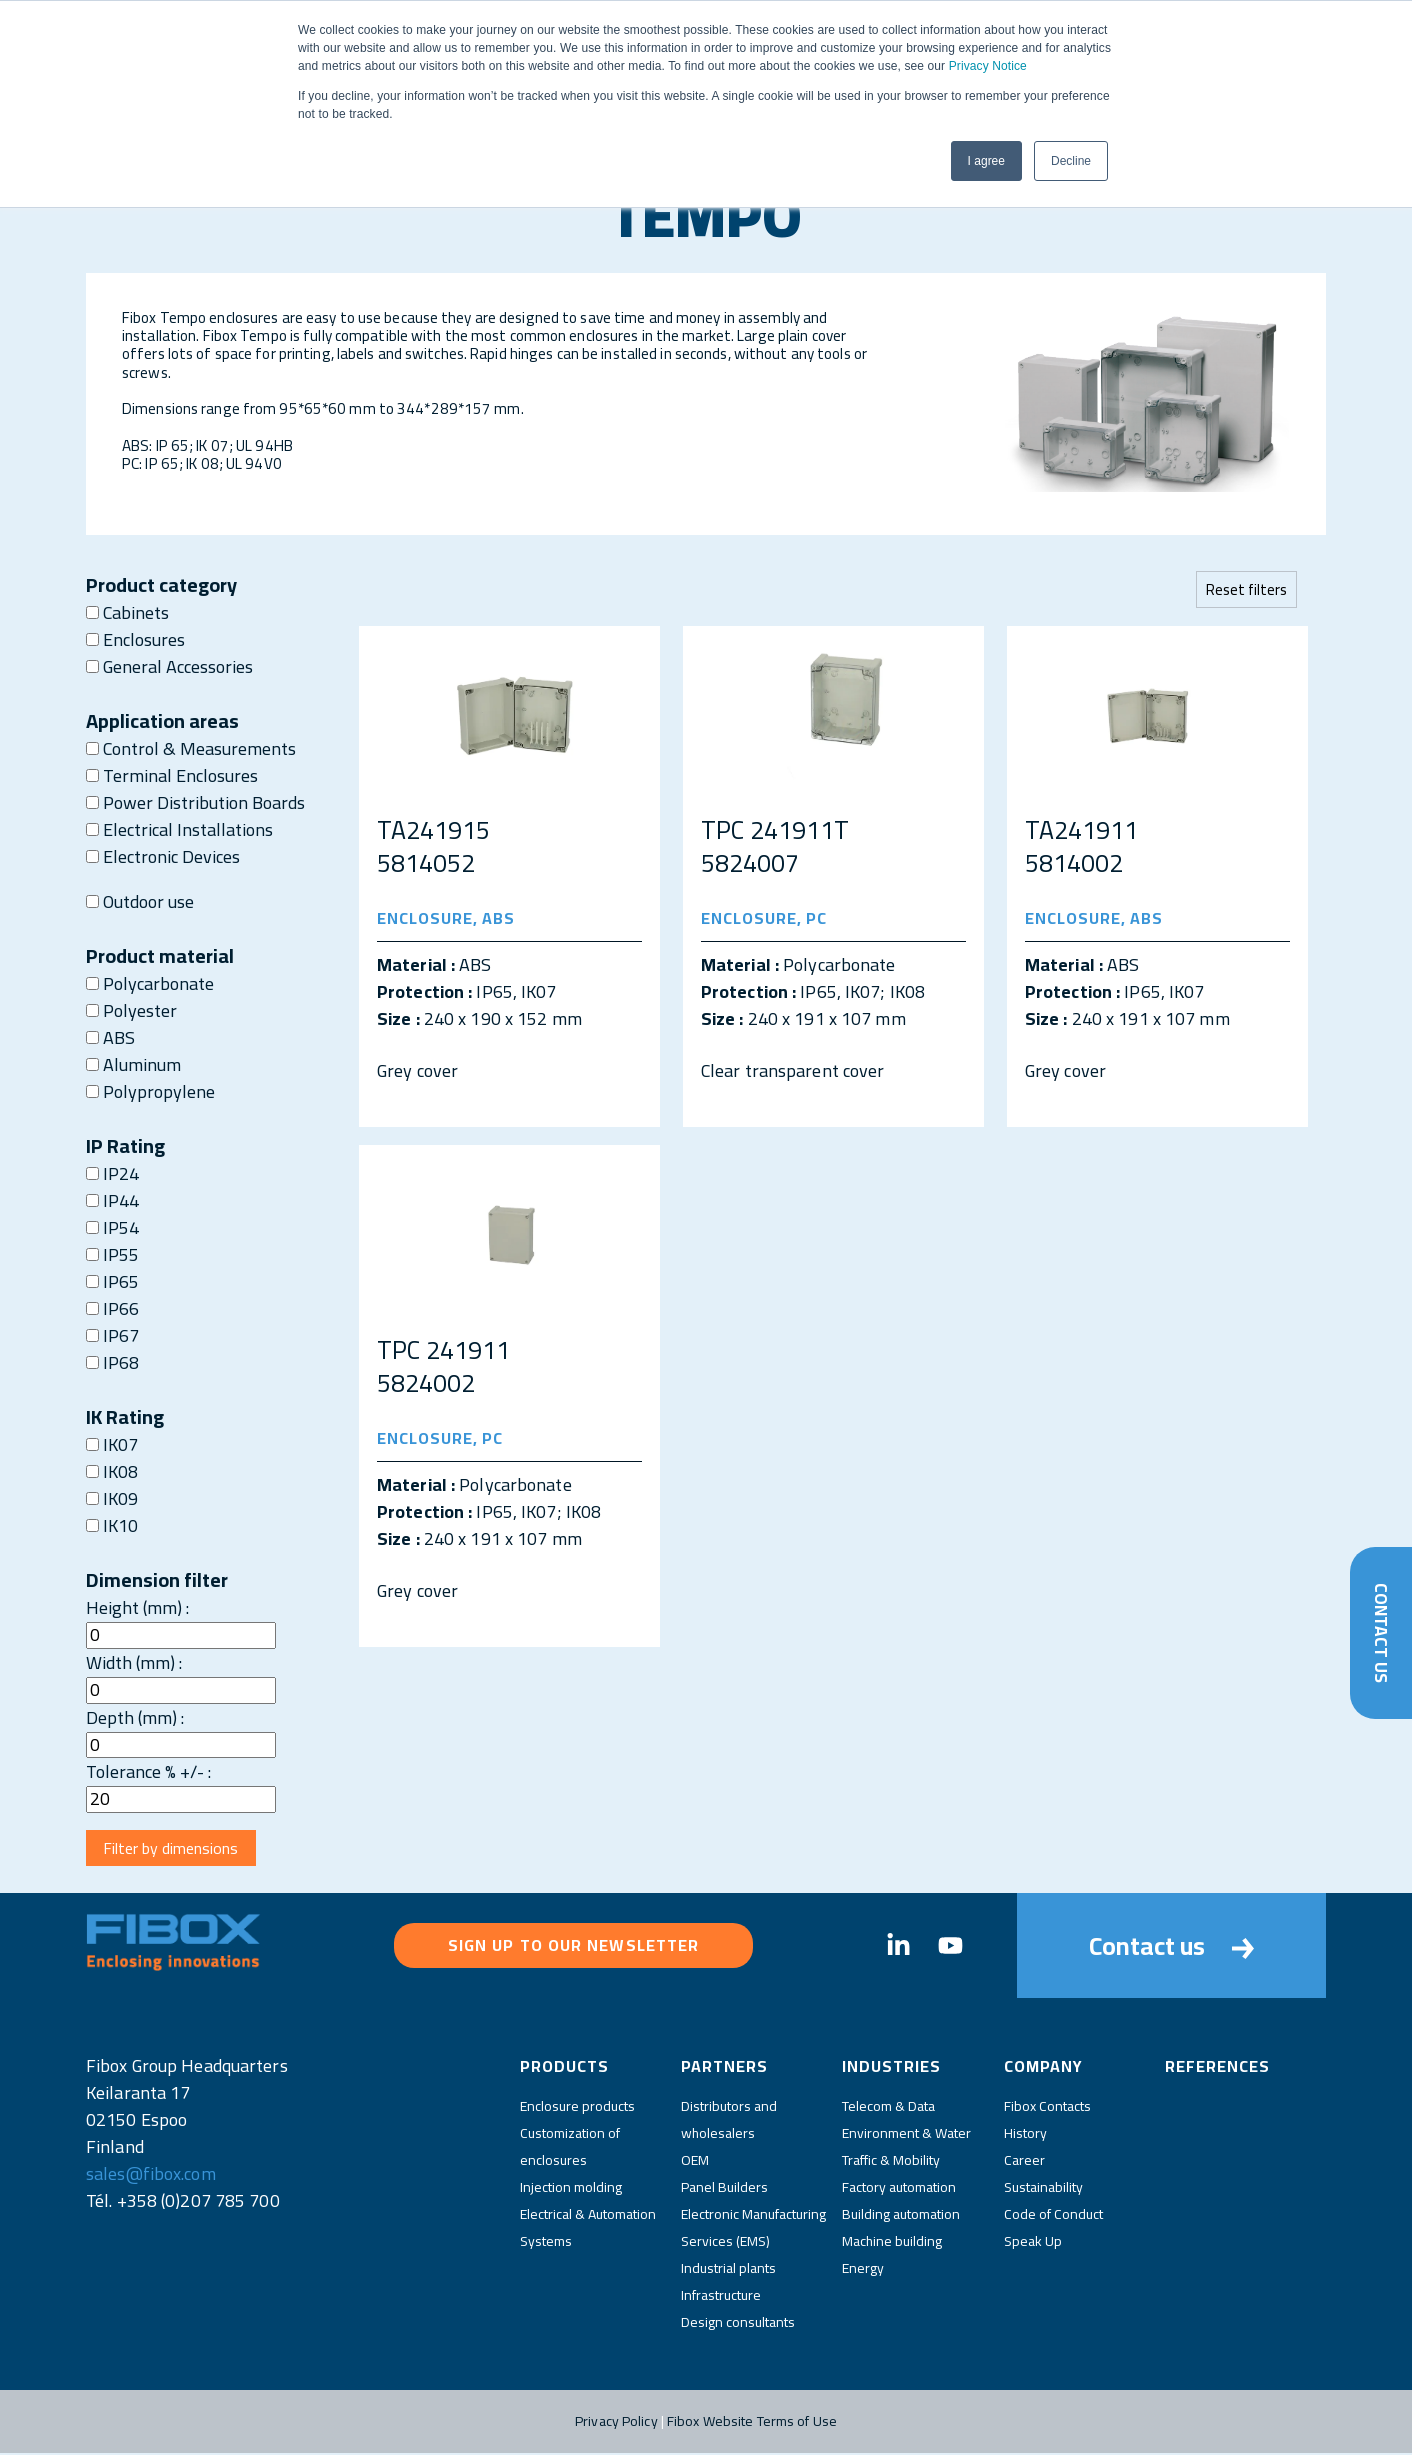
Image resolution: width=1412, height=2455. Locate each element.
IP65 (112, 1281)
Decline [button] (1071, 161)
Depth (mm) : (135, 1717)
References (1217, 2068)
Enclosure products (577, 2108)
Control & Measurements (191, 748)
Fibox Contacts (1047, 2108)
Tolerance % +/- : (148, 1771)
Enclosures (135, 639)
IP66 (112, 1308)
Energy (863, 2270)
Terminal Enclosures (172, 775)
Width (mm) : (134, 1662)
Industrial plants (728, 2270)
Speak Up (1033, 2243)
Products (564, 2068)
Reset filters (1245, 589)
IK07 (112, 1444)
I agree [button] (986, 161)
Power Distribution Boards (195, 802)
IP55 (112, 1254)
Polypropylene (150, 1091)
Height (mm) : (137, 1607)
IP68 (112, 1362)
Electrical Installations (179, 829)
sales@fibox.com (151, 2175)
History (1025, 2135)
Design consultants (738, 2324)
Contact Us (1380, 1632)
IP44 (112, 1200)
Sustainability (1043, 2189)
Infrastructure (721, 2297)
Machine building (892, 2243)
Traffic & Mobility (891, 2162)
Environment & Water (906, 2135)
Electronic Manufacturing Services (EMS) (753, 2229)
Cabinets (127, 612)
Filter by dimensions (173, 1849)
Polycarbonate (150, 983)
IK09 (112, 1498)
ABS (110, 1037)
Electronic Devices (163, 856)
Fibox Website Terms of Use (752, 2423)
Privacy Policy (616, 2423)
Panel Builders (724, 2189)
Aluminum (133, 1064)
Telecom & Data (888, 2108)
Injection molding (571, 2189)
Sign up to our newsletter (574, 1947)
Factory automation (899, 2189)
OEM (695, 2162)
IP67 (112, 1335)
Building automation (901, 2216)
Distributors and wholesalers (729, 2121)
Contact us (1171, 1947)
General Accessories (169, 666)
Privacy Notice (988, 66)
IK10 (112, 1525)
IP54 (112, 1227)
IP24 (112, 1173)
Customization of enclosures (570, 2148)
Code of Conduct (1053, 2216)
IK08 (112, 1471)
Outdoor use (140, 901)
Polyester (131, 1010)
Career (1024, 2162)
